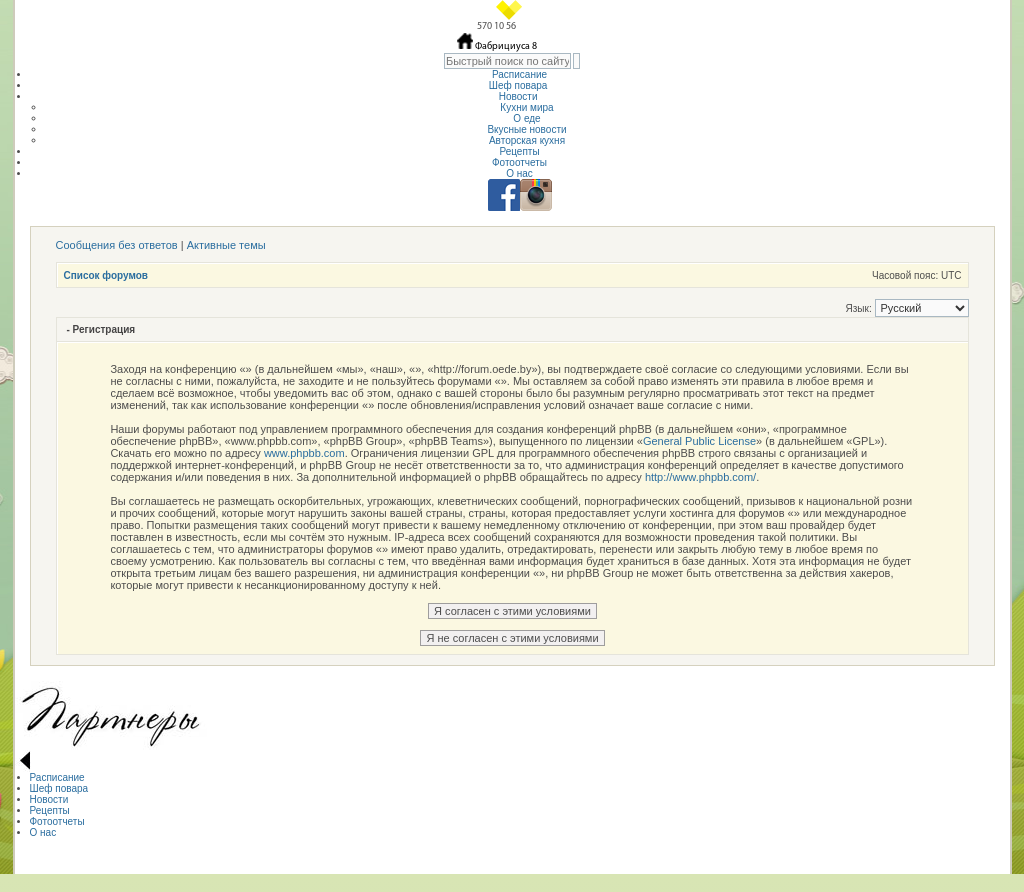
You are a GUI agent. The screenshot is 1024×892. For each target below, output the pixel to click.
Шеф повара (519, 85)
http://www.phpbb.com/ (700, 477)
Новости (520, 96)
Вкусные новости (526, 129)
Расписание (519, 74)
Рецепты (519, 151)
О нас (519, 173)
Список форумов (106, 275)
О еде (526, 118)
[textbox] (507, 61)
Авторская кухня (527, 140)
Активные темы (226, 245)
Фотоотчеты (519, 162)
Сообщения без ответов (117, 245)
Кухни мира (526, 107)
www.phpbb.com (304, 453)
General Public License (699, 441)
